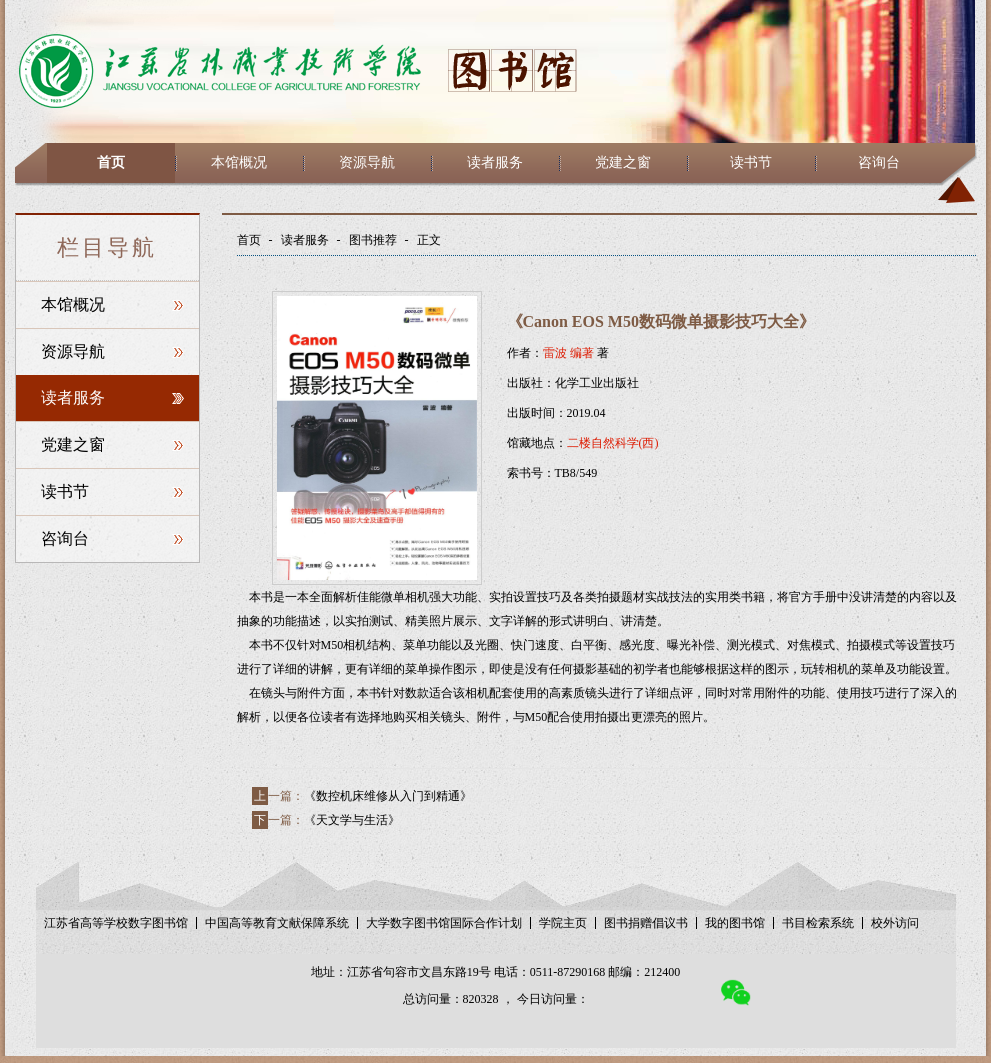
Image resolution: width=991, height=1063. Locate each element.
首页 (111, 162)
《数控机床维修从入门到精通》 (388, 796)
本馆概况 (239, 162)
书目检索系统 (818, 923)
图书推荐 (373, 240)
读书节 (751, 162)
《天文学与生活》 (352, 820)
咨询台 (879, 162)
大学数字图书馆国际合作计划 (444, 923)
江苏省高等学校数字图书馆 (116, 923)
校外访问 (895, 923)
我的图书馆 (735, 923)
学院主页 (563, 923)
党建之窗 (623, 162)
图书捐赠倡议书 (646, 923)
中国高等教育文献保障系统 (277, 923)
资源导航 (367, 162)
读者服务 (495, 162)
